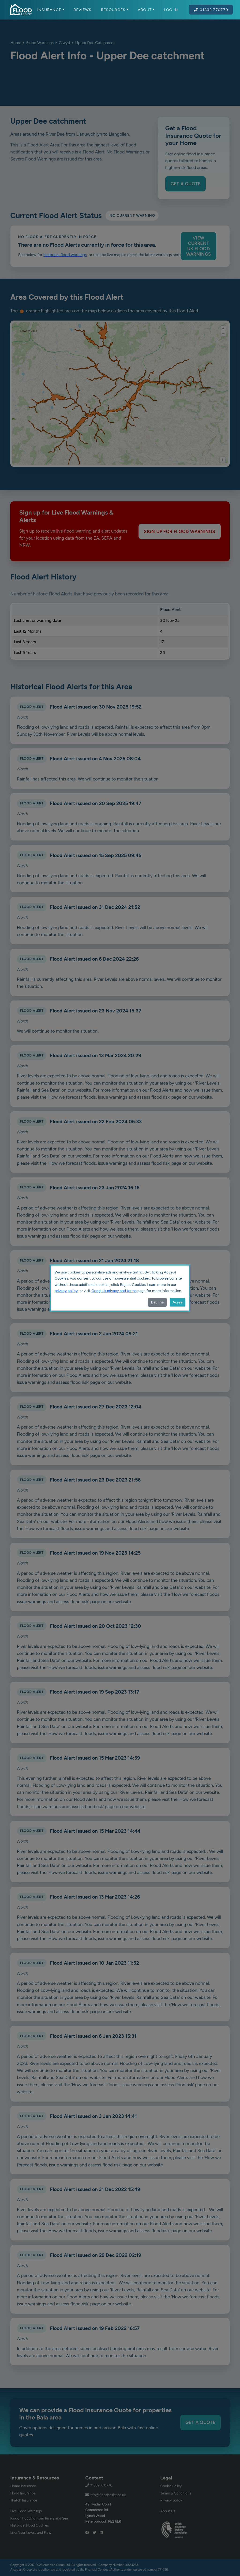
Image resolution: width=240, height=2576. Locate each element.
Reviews (83, 9)
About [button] (146, 9)
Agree (177, 1302)
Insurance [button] (50, 9)
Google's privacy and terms (113, 1290)
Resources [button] (114, 9)
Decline (157, 1302)
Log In (171, 9)
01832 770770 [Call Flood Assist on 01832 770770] (211, 9)
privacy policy (66, 1290)
